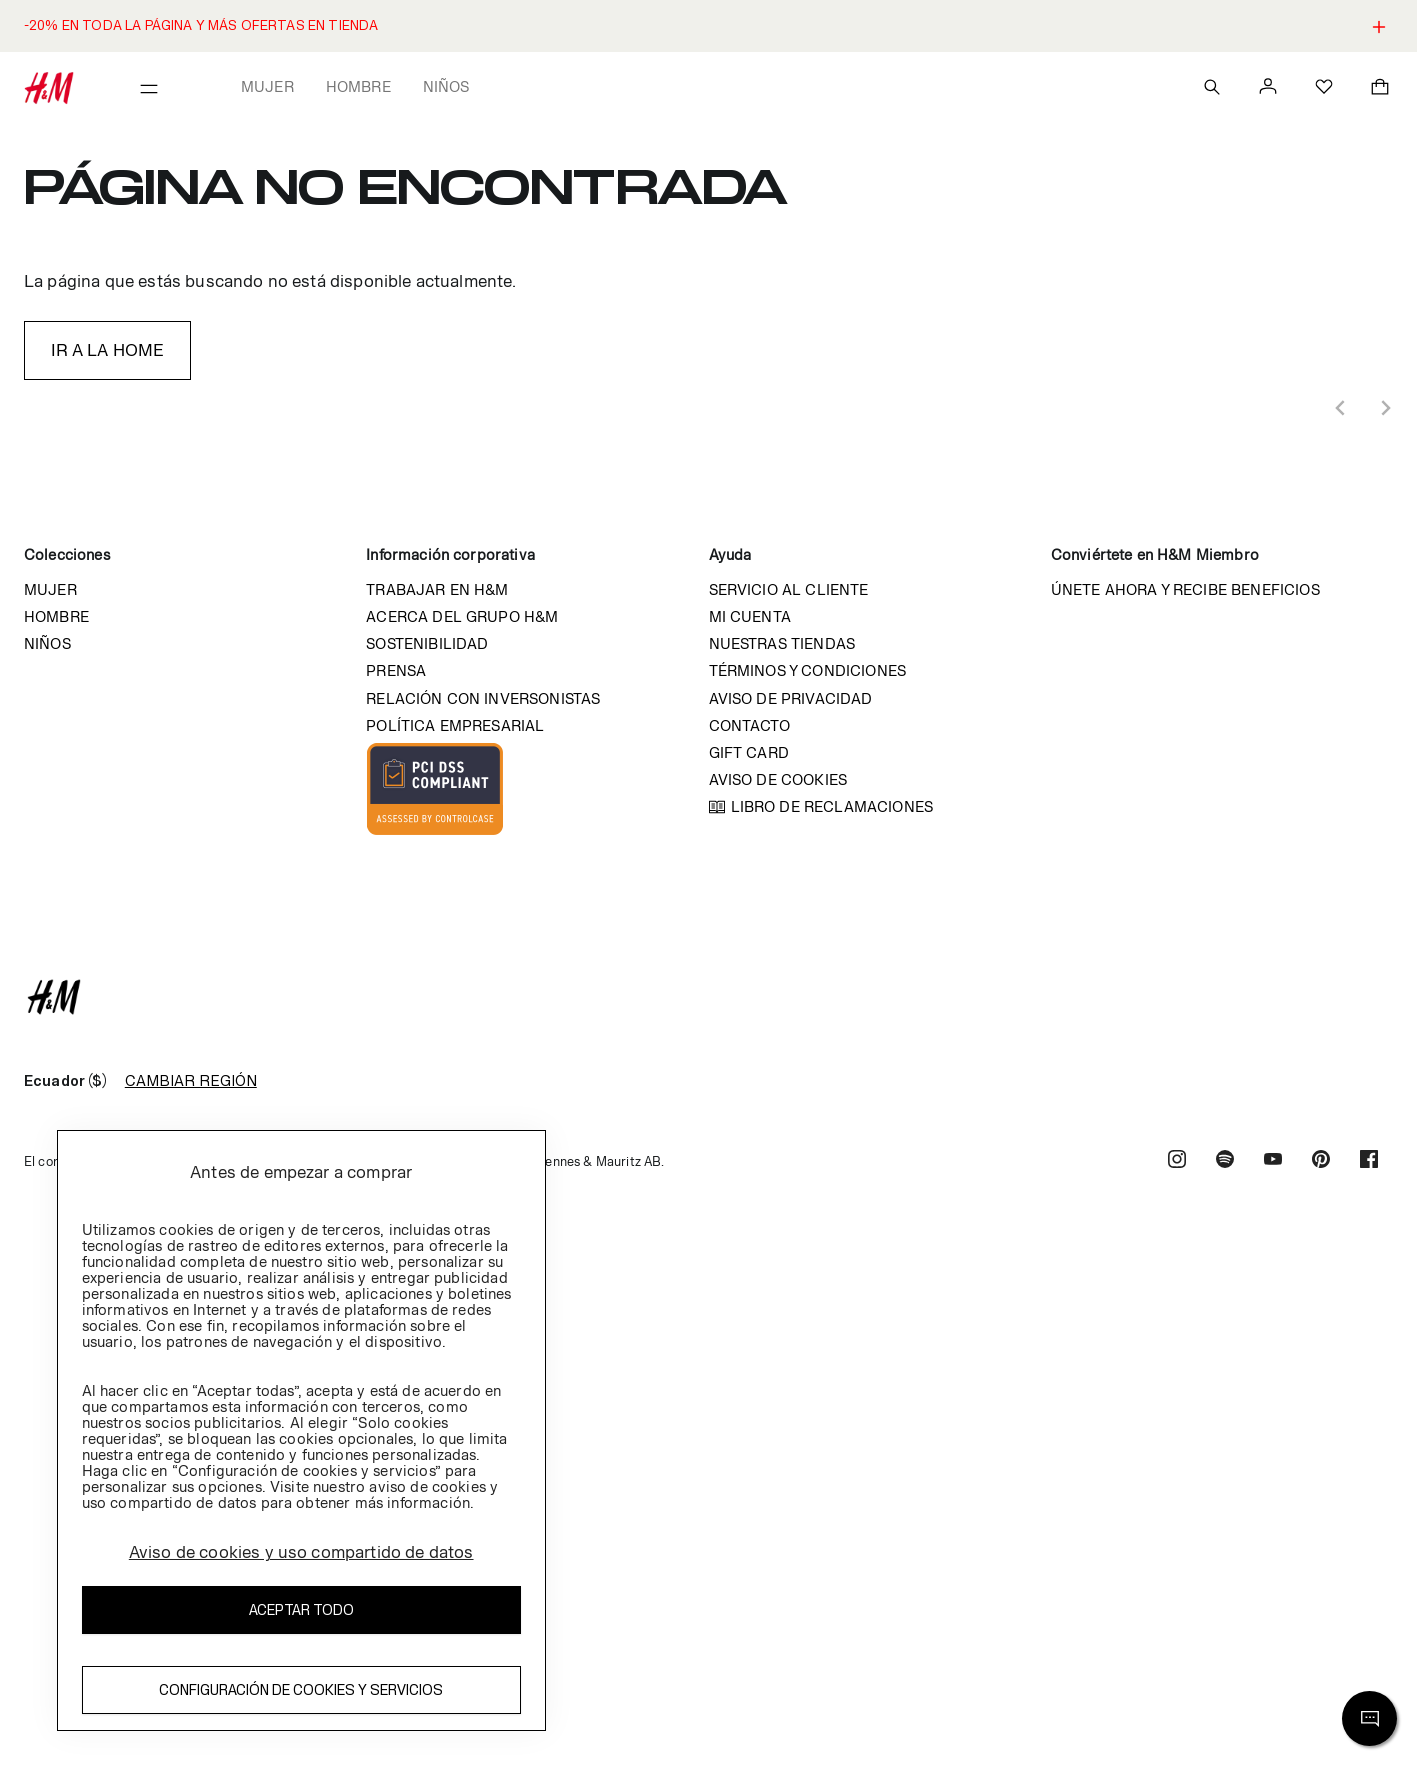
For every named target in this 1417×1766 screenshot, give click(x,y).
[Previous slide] (1341, 408)
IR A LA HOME (108, 350)
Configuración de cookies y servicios (301, 1689)
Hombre (358, 86)
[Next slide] (1385, 408)
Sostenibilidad (427, 643)
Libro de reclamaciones (832, 806)
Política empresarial (455, 725)
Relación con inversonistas (483, 698)
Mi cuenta (750, 616)
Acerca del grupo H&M (462, 616)
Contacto (749, 725)
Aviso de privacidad (791, 698)
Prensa (396, 670)
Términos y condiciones (808, 670)
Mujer (267, 86)
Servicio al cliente (789, 589)
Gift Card (749, 752)
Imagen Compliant (435, 789)
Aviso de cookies (778, 779)
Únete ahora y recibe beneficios (1185, 589)
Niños (446, 86)
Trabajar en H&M (437, 589)
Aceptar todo (301, 1609)
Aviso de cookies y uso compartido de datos (301, 1552)
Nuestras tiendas (782, 643)
